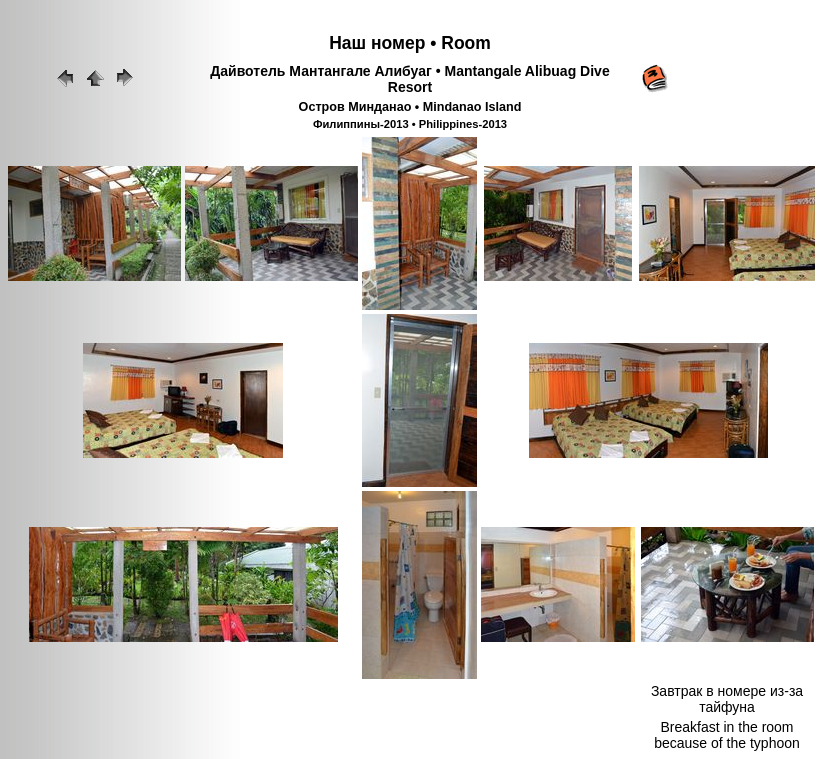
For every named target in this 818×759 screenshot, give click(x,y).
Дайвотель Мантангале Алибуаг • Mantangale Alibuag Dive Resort (409, 79)
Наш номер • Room (410, 43)
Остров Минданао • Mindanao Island (410, 107)
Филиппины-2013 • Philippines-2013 (410, 124)
